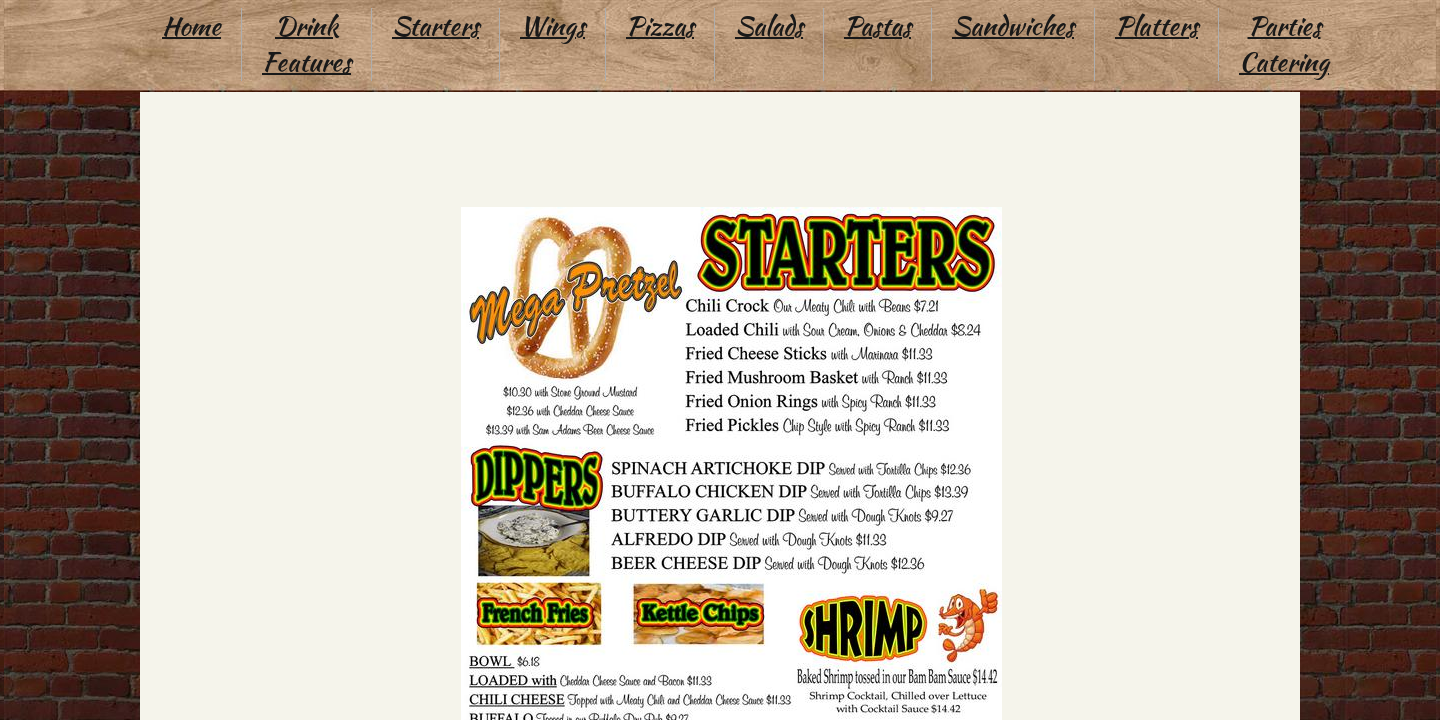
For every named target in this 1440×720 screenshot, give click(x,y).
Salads (769, 26)
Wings (552, 26)
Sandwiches (1013, 26)
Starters (435, 26)
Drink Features (306, 44)
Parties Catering (1284, 44)
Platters (1156, 26)
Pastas (877, 26)
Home (191, 26)
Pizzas (660, 26)
